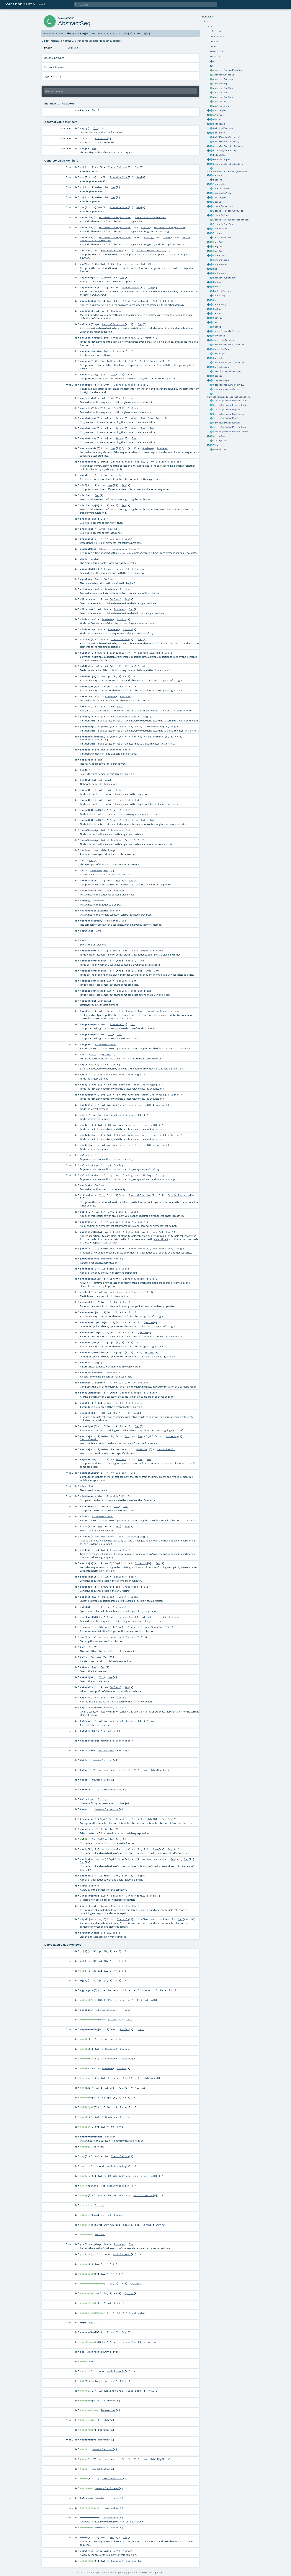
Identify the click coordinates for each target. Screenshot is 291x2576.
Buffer (111, 1730)
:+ (214, 66)
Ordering (172, 1436)
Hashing (217, 179)
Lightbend (158, 2572)
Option (149, 337)
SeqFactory (219, 304)
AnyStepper (219, 110)
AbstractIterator (223, 79)
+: (214, 61)
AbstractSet (220, 101)
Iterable (218, 202)
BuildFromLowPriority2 (227, 141)
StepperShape (221, 380)
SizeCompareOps (105, 1044)
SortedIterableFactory (227, 331)
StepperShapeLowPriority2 (228, 389)
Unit (120, 706)
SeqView (217, 318)
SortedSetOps (221, 367)
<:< (119, 1769)
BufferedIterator (223, 128)
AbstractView (221, 106)
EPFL (144, 2572)
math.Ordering (128, 1074)
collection (69, 18)
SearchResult (89, 1439)
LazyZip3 (218, 246)
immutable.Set (112, 1789)
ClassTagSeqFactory (225, 150)
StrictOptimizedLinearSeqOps (230, 405)
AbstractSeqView (223, 97)
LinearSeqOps (221, 260)
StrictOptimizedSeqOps (227, 418)
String (145, 227)
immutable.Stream (107, 2488)
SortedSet (219, 358)
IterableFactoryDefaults (228, 211)
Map (215, 269)
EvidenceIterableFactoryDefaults (227, 171)
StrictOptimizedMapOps (227, 409)
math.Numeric (133, 1292)
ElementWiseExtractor (114, 548)
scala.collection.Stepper (104, 1631)
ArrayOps (218, 115)
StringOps (219, 436)
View (215, 445)
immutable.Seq (100, 1779)
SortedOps (219, 353)
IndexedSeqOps (221, 188)
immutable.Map (126, 716)
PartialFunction (112, 250)
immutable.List (102, 1760)
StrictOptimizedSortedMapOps (230, 427)
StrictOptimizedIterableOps (230, 400)
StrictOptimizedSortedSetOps (230, 431)
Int (95, 128)
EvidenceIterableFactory (228, 164)
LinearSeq (219, 255)
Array (119, 418)
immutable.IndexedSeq (115, 1740)
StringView (219, 440)
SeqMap (217, 309)
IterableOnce (221, 215)
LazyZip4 (218, 251)
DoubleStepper (221, 159)
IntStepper (219, 197)
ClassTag (132, 1720)
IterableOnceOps (223, 224)
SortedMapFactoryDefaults (228, 344)
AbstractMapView (223, 88)
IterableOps (220, 228)
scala (61, 18)
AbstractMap (220, 83)
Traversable (110, 2507)
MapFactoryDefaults (225, 277)
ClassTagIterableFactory (228, 146)
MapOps (217, 282)
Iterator (218, 233)
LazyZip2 (218, 242)
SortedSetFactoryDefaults (228, 362)
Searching (219, 295)
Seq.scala (73, 47)
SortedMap (219, 335)
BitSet (217, 119)
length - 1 (146, 950)
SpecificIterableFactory (228, 371)
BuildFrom (219, 132)
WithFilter (219, 449)
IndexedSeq (219, 184)
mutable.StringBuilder (114, 217)
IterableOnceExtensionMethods (231, 219)
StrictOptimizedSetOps (227, 422)
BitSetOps (219, 124)
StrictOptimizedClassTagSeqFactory (228, 397)
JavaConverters (222, 237)
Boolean (116, 310)
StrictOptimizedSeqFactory (229, 414)
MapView (217, 286)
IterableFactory (223, 206)
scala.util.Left (161, 1239)
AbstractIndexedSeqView (227, 70)
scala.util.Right (110, 1242)
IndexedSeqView (222, 193)
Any (104, 310)
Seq (215, 300)
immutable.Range (104, 850)
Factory (217, 175)
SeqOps (217, 313)
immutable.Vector (107, 1809)
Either (130, 1231)
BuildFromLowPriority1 (227, 137)
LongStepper (220, 264)
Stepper (217, 376)
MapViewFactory (222, 291)
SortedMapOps (221, 349)
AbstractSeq (220, 92)
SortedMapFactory (223, 340)
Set (215, 322)
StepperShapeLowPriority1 (228, 385)
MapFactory (219, 273)
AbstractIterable (223, 74)
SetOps (217, 327)
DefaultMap (219, 155)
